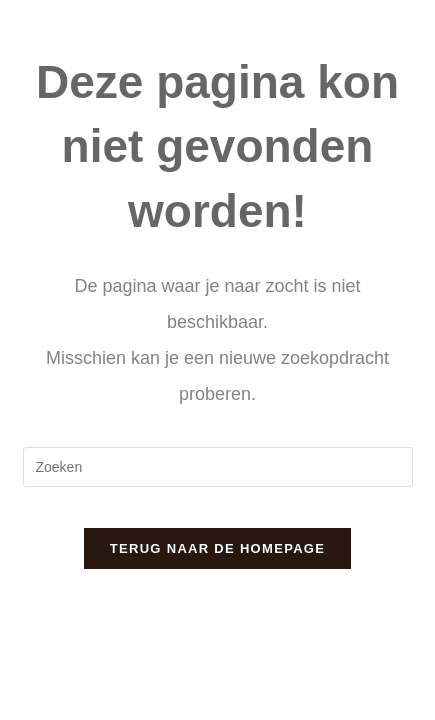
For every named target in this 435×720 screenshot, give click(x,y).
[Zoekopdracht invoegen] (218, 467)
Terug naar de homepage (217, 548)
